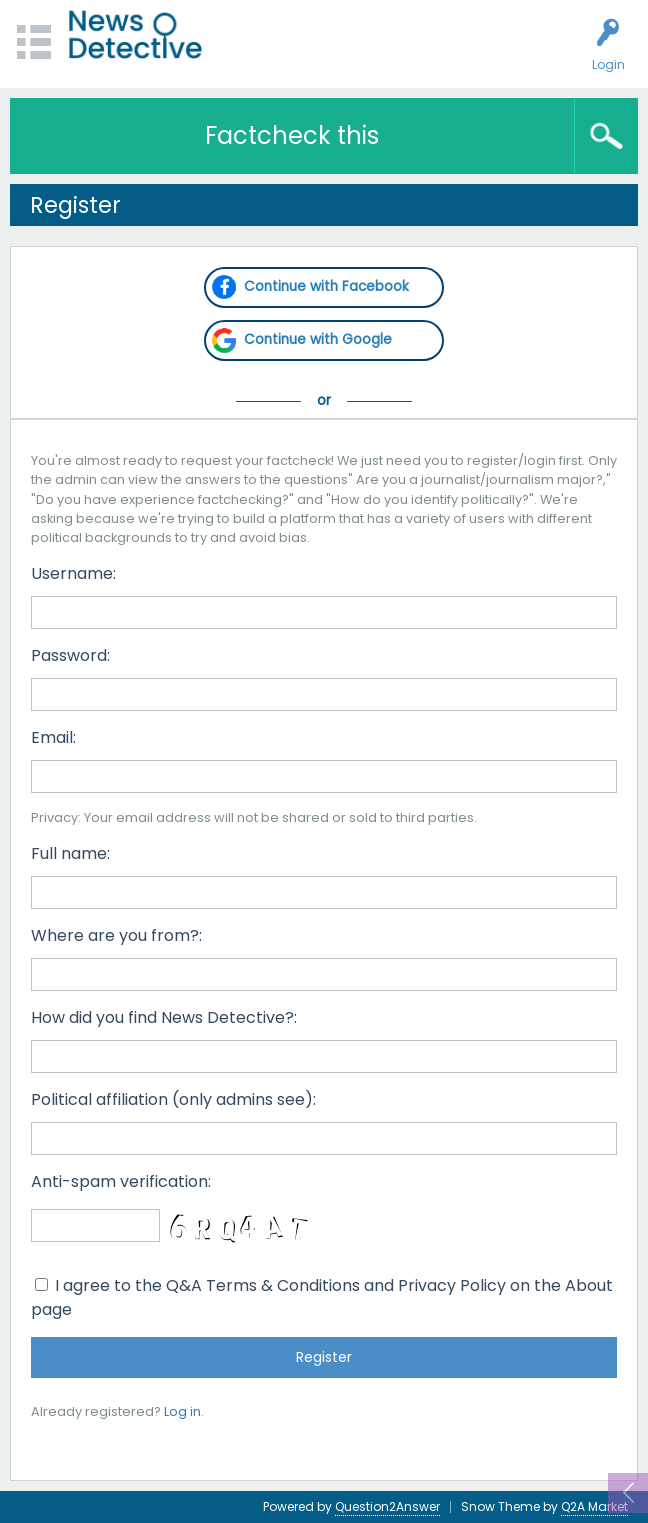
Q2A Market (594, 1506)
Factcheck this (292, 135)
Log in (182, 1411)
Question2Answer (387, 1506)
